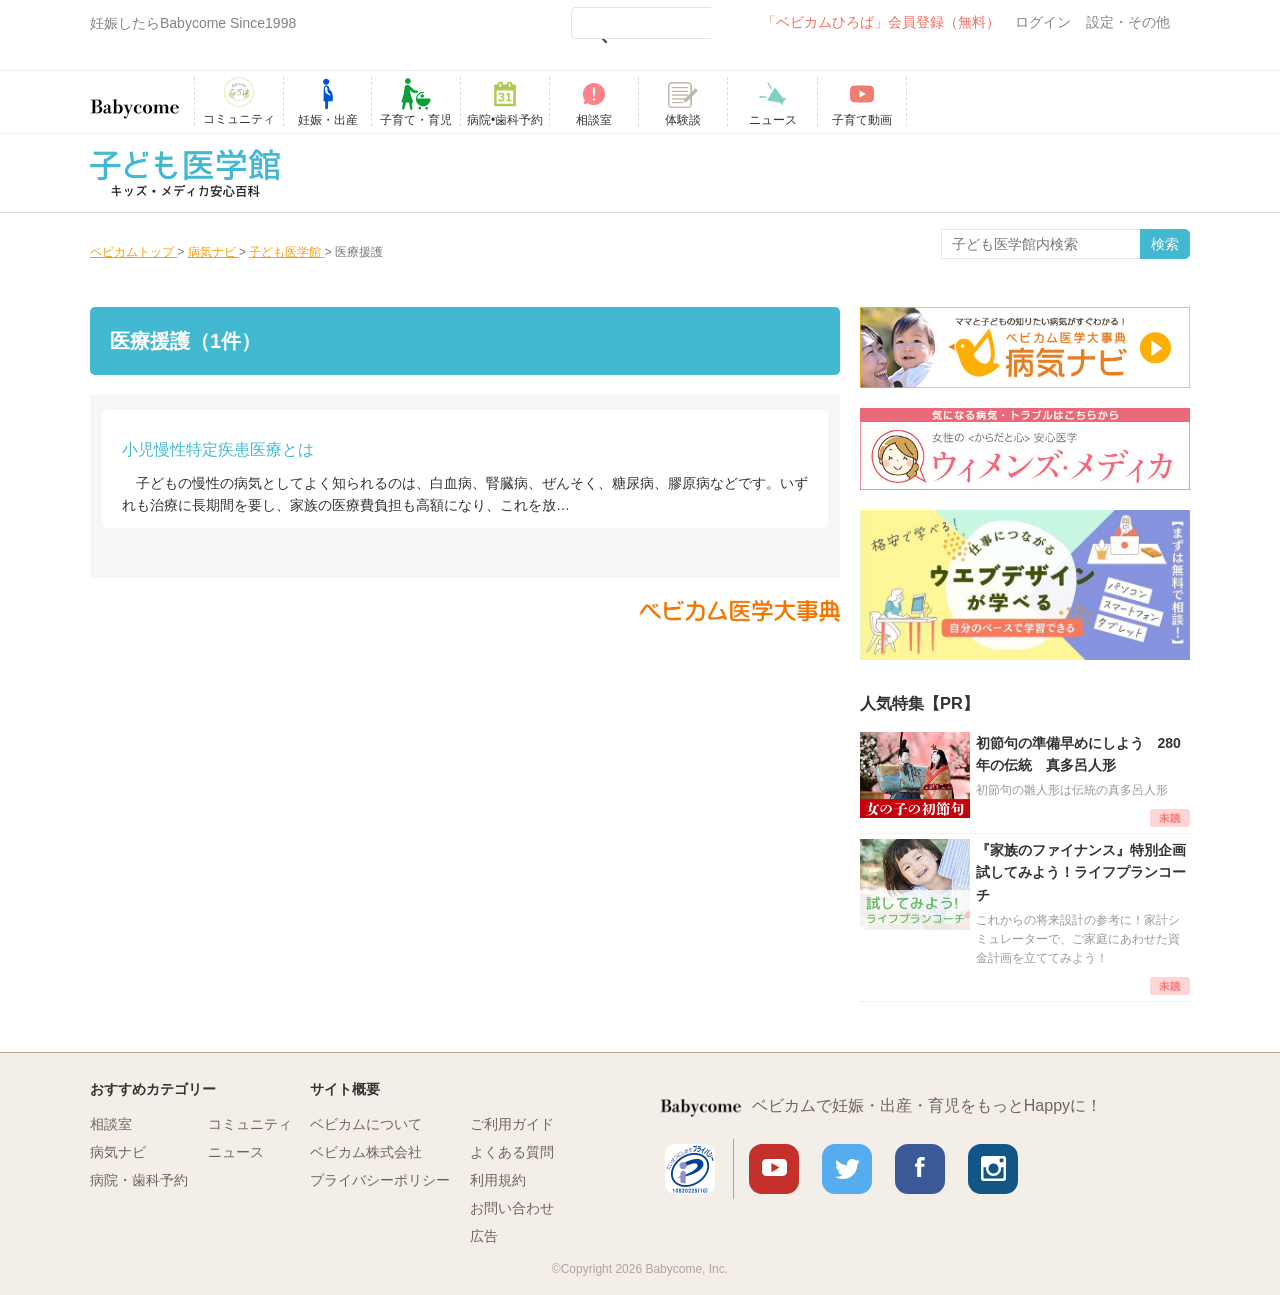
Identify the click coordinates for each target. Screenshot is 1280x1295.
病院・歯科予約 (139, 1180)
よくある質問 (512, 1152)
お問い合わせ (512, 1208)
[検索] (641, 23)
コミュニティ (250, 1124)
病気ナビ (118, 1152)
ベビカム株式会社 (366, 1152)
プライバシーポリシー (380, 1180)
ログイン (1043, 22)
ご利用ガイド (512, 1124)
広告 (484, 1236)
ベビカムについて (366, 1124)
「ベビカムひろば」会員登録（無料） (881, 22)
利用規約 (498, 1180)
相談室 (111, 1124)
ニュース (236, 1152)
